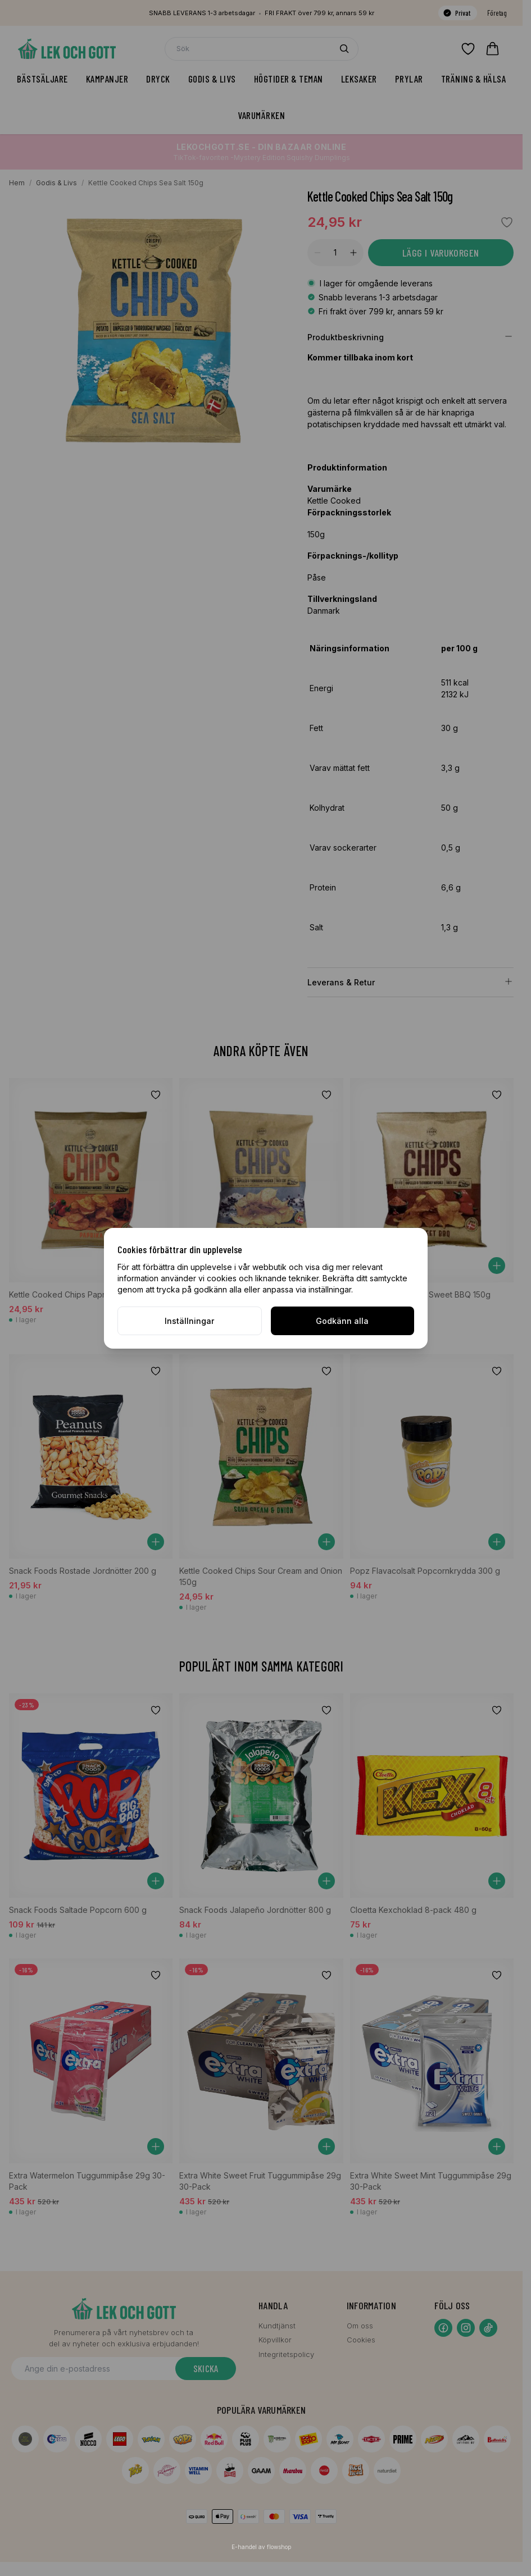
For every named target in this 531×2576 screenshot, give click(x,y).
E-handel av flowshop (261, 2546)
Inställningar (189, 1321)
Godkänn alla (342, 1321)
